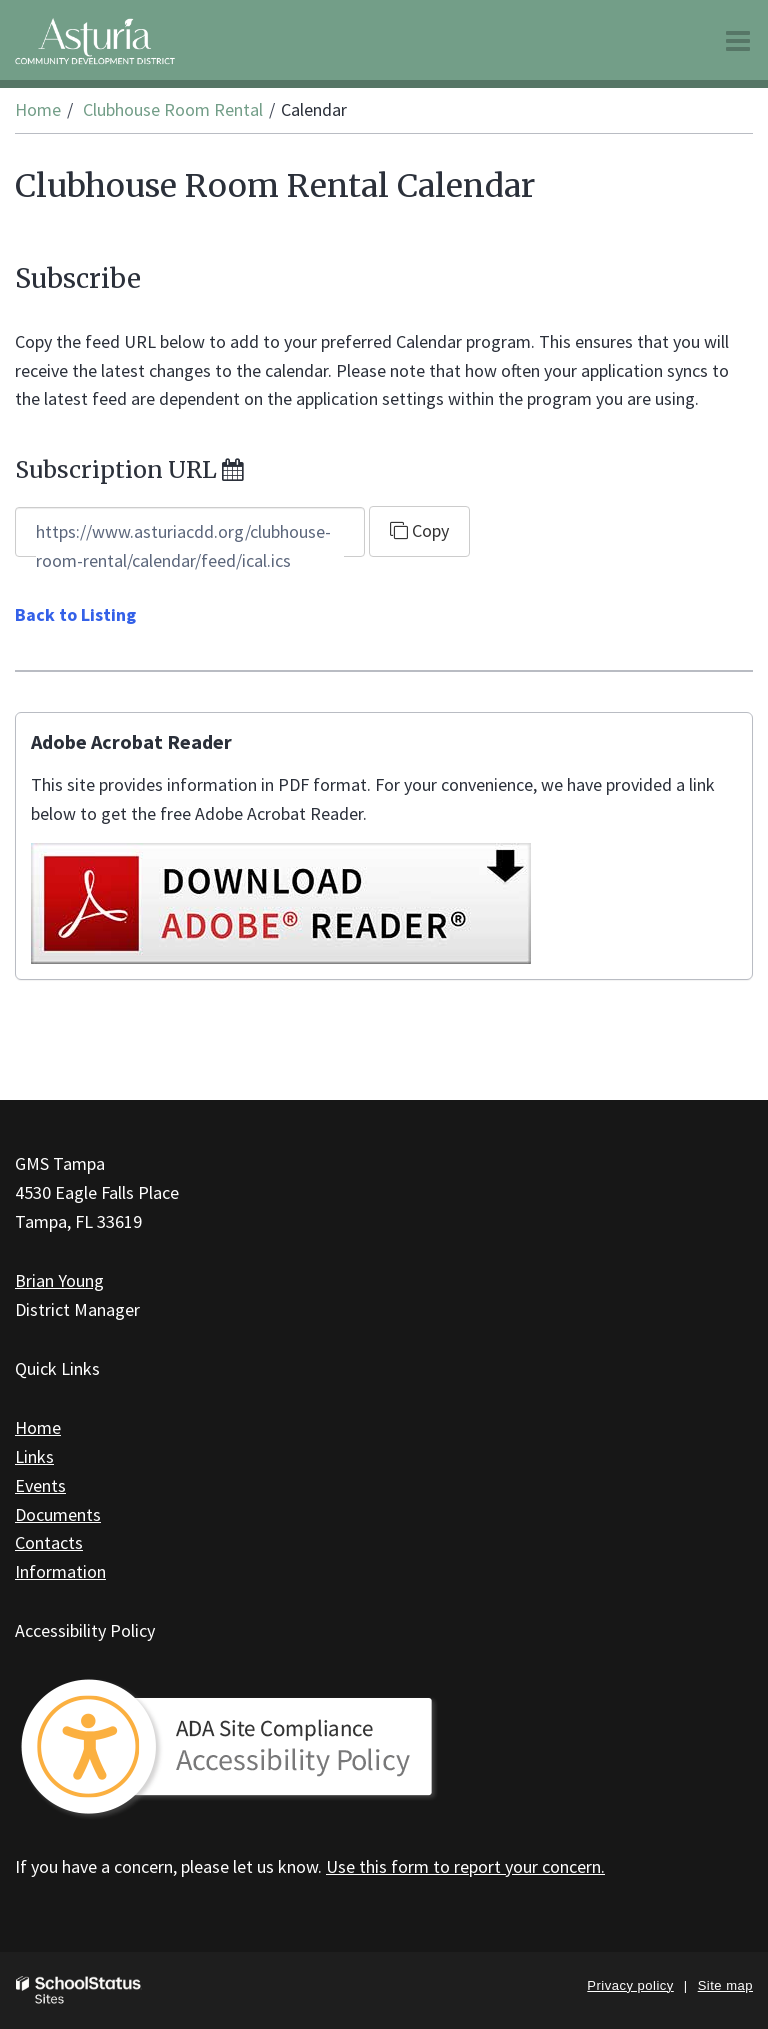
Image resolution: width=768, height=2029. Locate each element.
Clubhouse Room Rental (173, 109)
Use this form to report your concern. (465, 1866)
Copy (419, 530)
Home (38, 109)
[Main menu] (738, 40)
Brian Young (59, 1280)
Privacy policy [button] (630, 1985)
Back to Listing (75, 614)
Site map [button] (725, 1985)
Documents (58, 1514)
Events (40, 1485)
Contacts (49, 1542)
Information (60, 1571)
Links (34, 1456)
